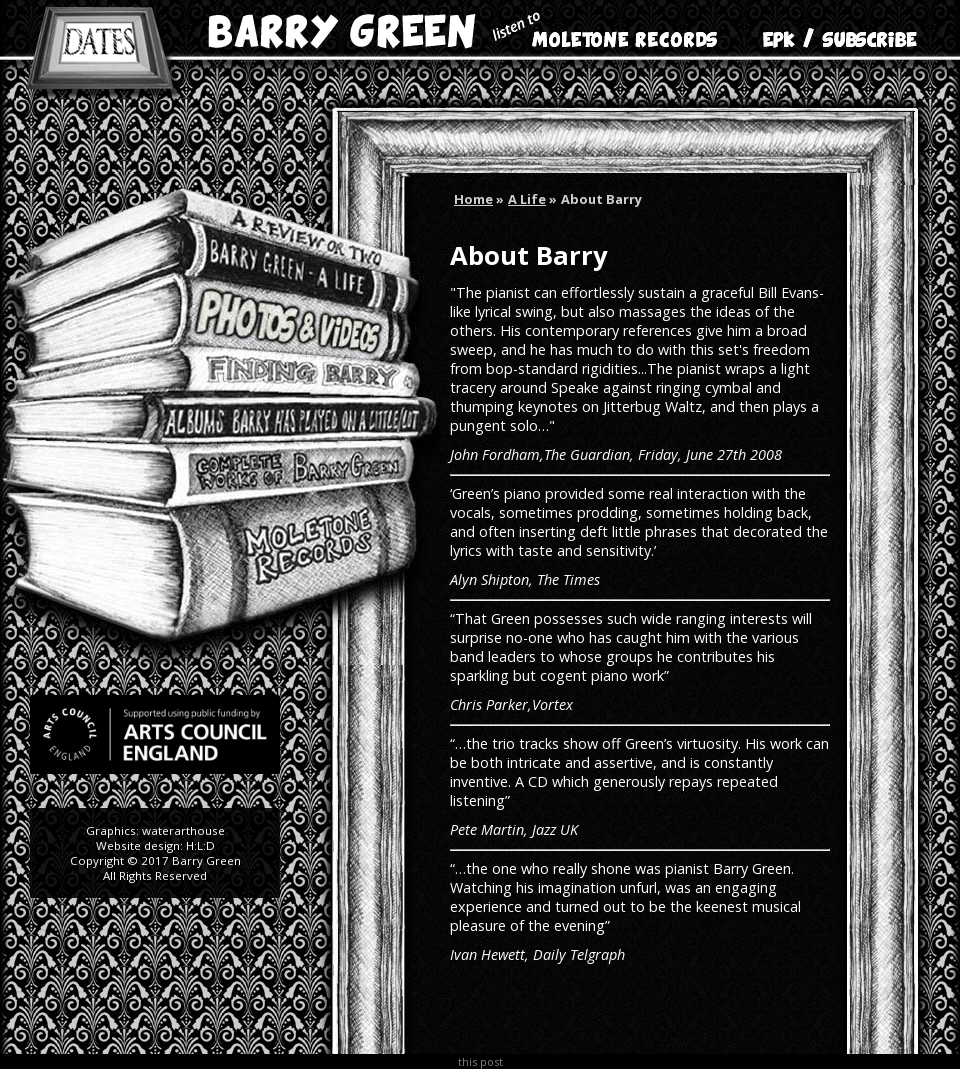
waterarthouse (183, 830)
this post (480, 1061)
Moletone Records (605, 30)
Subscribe (870, 30)
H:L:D (200, 845)
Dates (99, 50)
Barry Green (341, 30)
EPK (789, 30)
